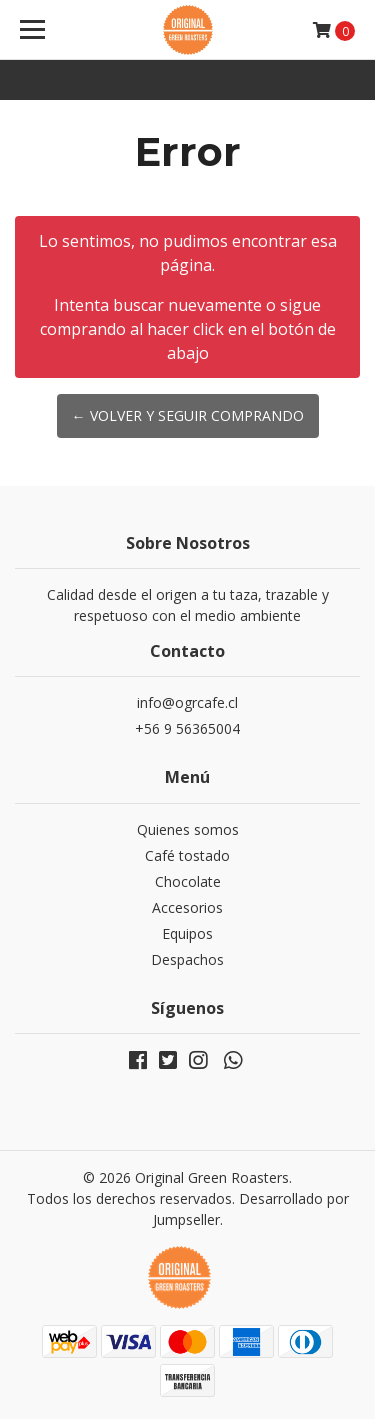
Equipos (187, 933)
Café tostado (187, 855)
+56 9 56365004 (187, 728)
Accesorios (187, 907)
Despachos (187, 959)
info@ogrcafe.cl (187, 702)
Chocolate (188, 881)
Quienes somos (188, 829)
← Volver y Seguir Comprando (188, 415)
